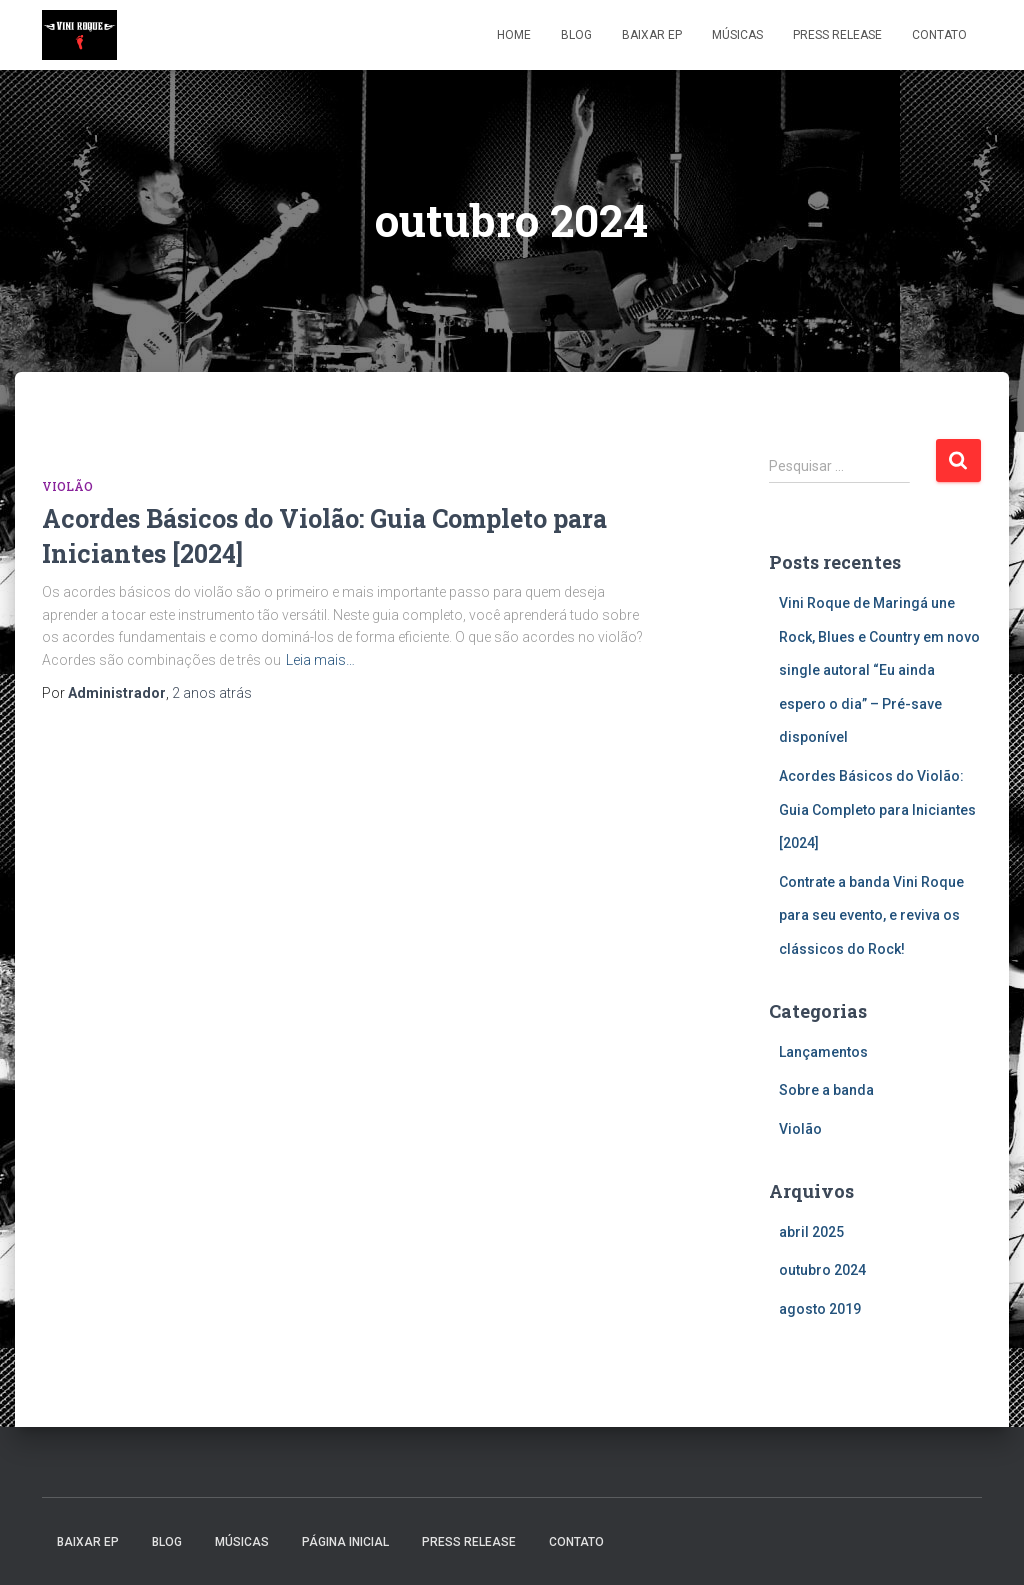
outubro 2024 (822, 1270)
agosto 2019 (820, 1309)
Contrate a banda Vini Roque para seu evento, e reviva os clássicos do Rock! (871, 915)
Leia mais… (320, 660)
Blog (576, 35)
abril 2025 (811, 1232)
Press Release (837, 35)
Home (514, 35)
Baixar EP (652, 35)
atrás (212, 693)
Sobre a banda (826, 1090)
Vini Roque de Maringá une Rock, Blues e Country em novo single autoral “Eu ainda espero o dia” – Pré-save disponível (879, 670)
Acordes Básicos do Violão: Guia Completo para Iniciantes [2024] (877, 809)
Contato (939, 35)
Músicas (737, 35)
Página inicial (345, 1542)
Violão (67, 486)
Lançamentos (823, 1052)
